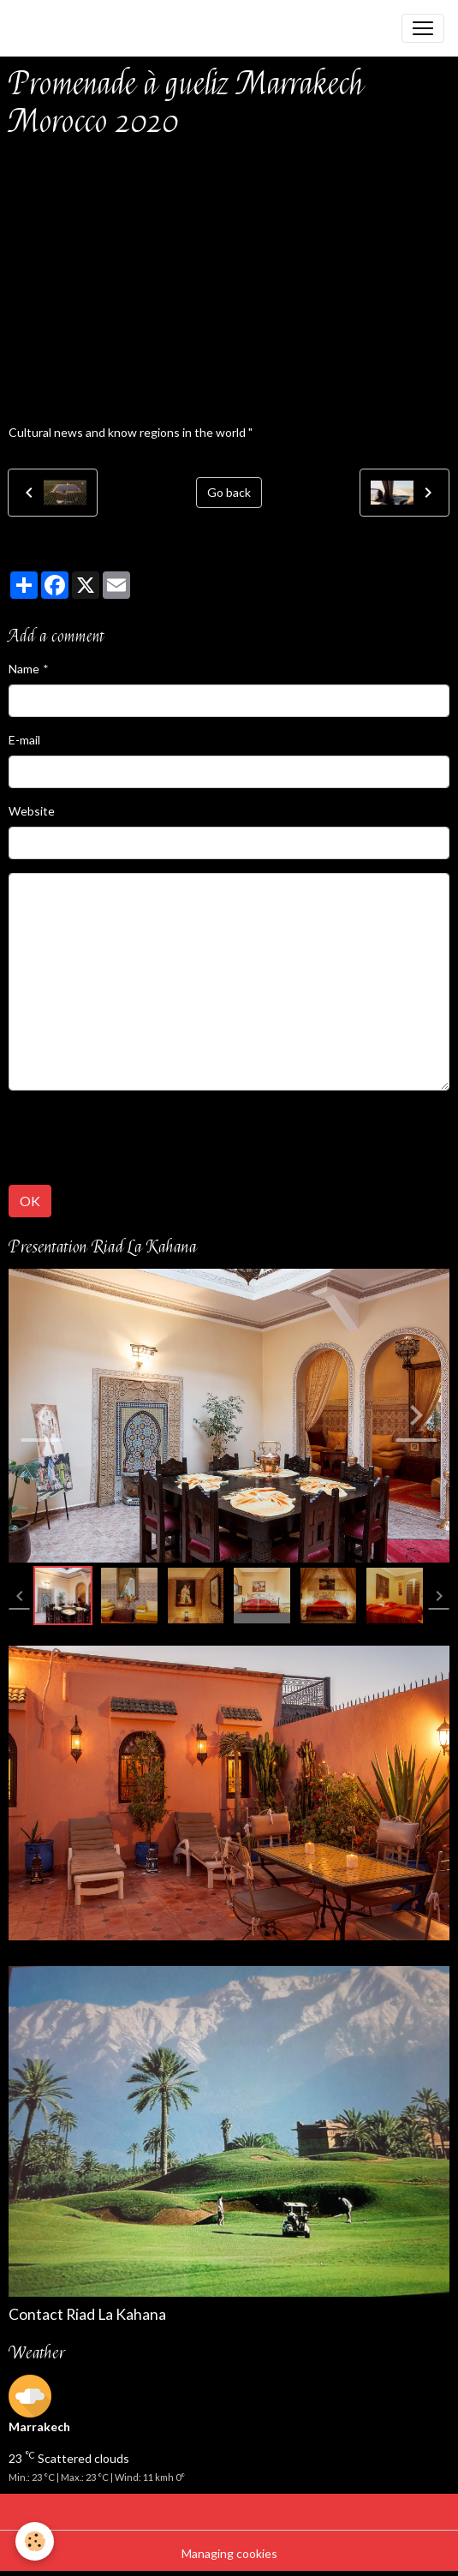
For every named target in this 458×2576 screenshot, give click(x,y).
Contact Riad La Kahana (87, 2314)
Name (24, 668)
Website (32, 811)
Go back (229, 492)
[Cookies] (34, 2541)
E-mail (24, 739)
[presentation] (139, 1137)
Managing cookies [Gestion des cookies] (229, 2553)
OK (30, 1200)
